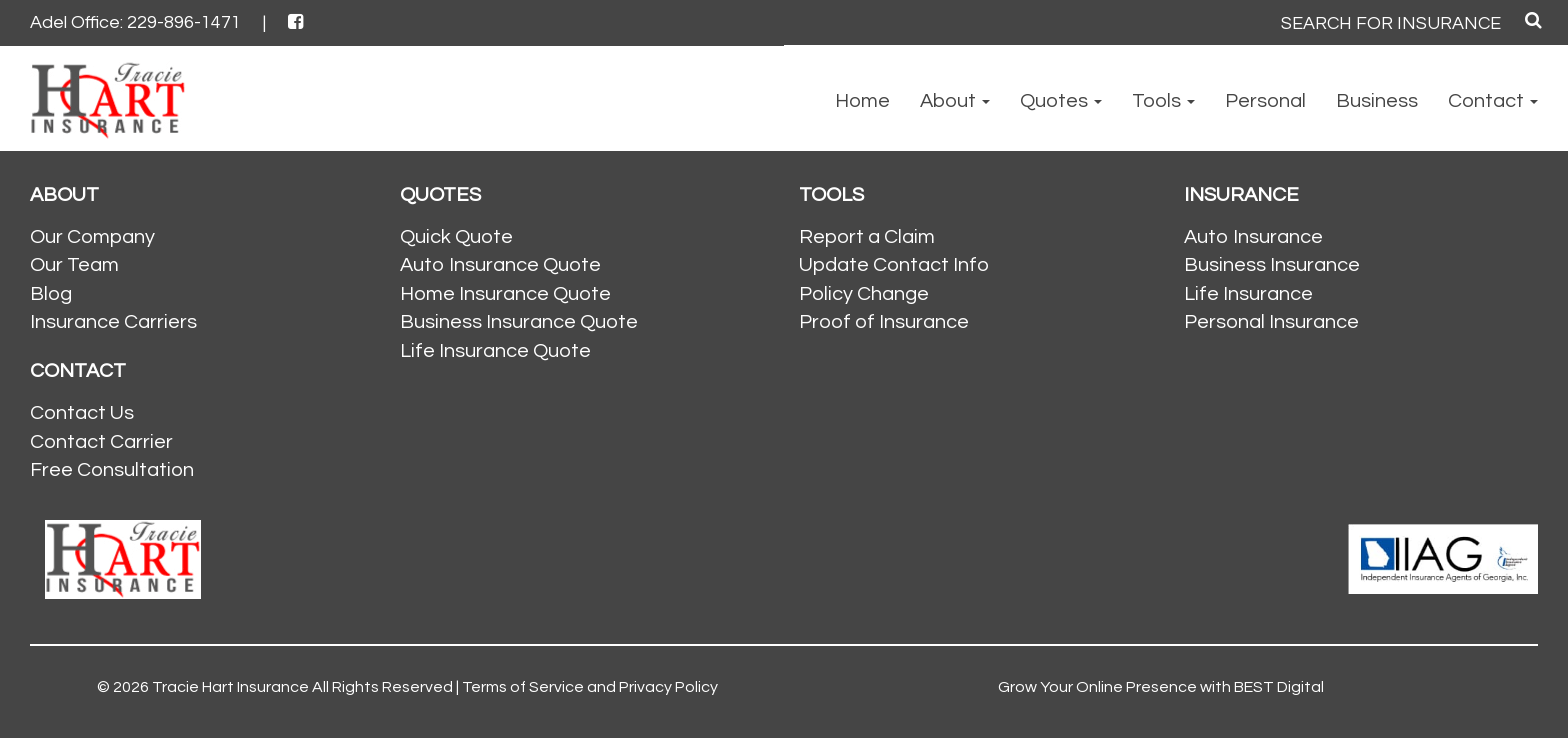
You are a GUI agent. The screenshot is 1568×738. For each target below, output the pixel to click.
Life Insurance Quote (495, 351)
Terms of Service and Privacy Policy (590, 687)
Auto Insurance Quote (500, 265)
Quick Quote (456, 237)
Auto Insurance (1253, 237)
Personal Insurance (1271, 322)
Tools (1163, 101)
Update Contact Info (894, 265)
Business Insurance (1272, 265)
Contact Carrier (101, 442)
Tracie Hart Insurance (230, 687)
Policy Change (864, 294)
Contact (1493, 101)
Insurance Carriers (113, 322)
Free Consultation (112, 470)
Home (862, 101)
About (955, 101)
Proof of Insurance (884, 322)
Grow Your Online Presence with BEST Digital (1161, 687)
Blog (51, 294)
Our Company (92, 237)
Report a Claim (867, 237)
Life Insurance (1248, 294)
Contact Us (82, 413)
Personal (1265, 101)
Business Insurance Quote (519, 322)
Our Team (74, 265)
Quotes (1061, 101)
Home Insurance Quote (505, 294)
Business (1377, 101)
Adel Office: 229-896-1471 (135, 22)
